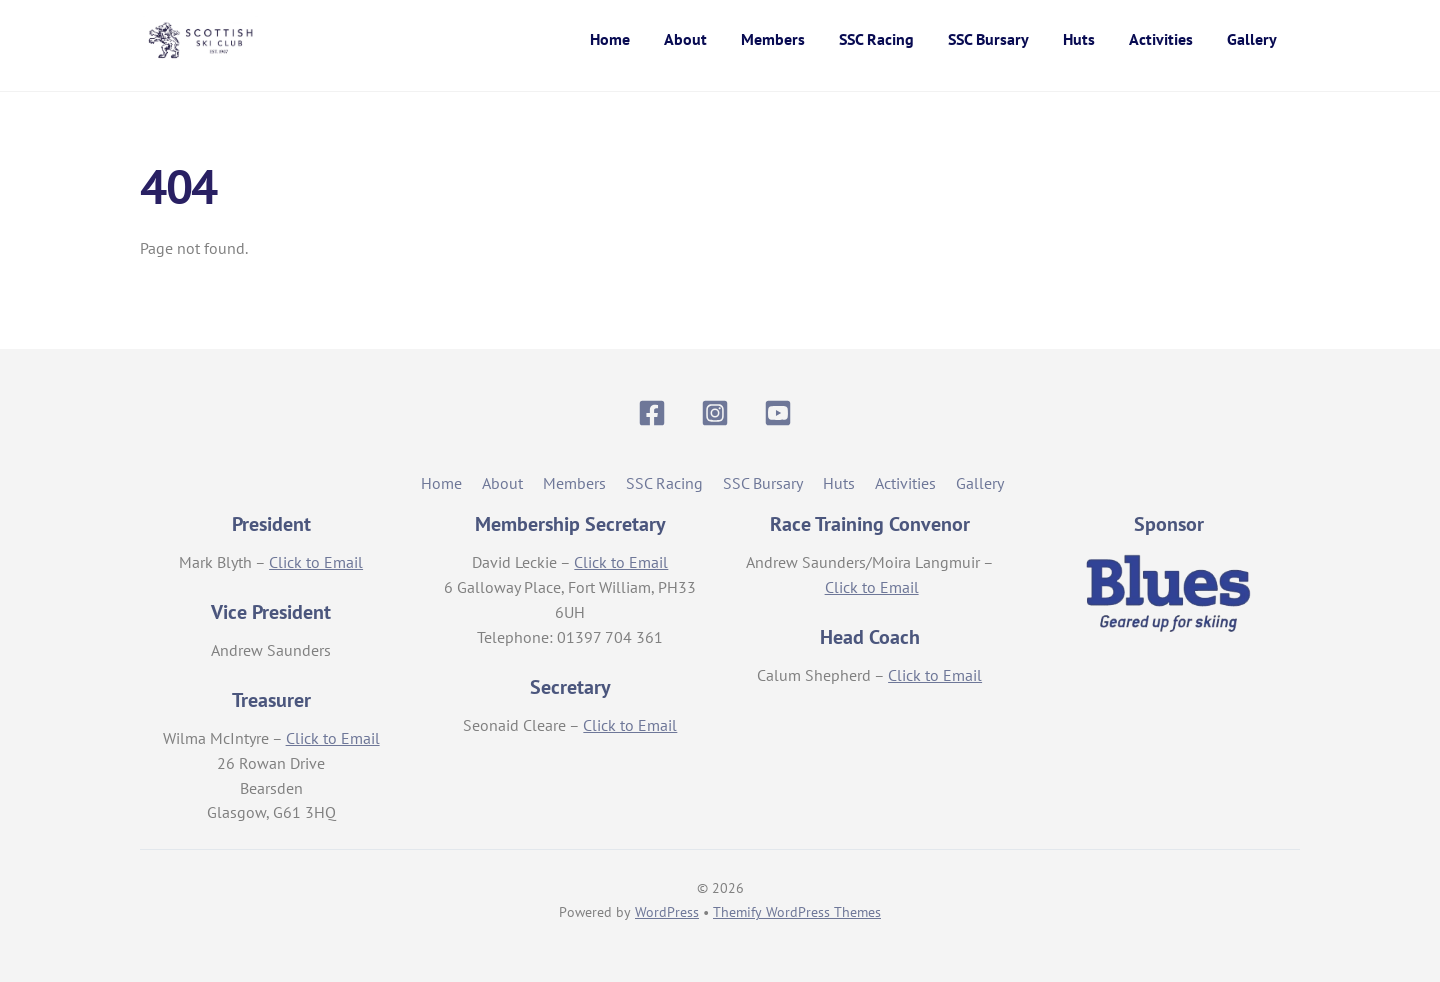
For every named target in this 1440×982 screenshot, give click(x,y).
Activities (1161, 39)
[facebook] (655, 411)
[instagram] (718, 411)
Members (773, 39)
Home (610, 39)
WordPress (667, 912)
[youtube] (781, 411)
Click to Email (316, 562)
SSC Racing (876, 39)
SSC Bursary (988, 39)
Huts (1079, 39)
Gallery (1252, 39)
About (685, 39)
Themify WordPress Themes (797, 912)
